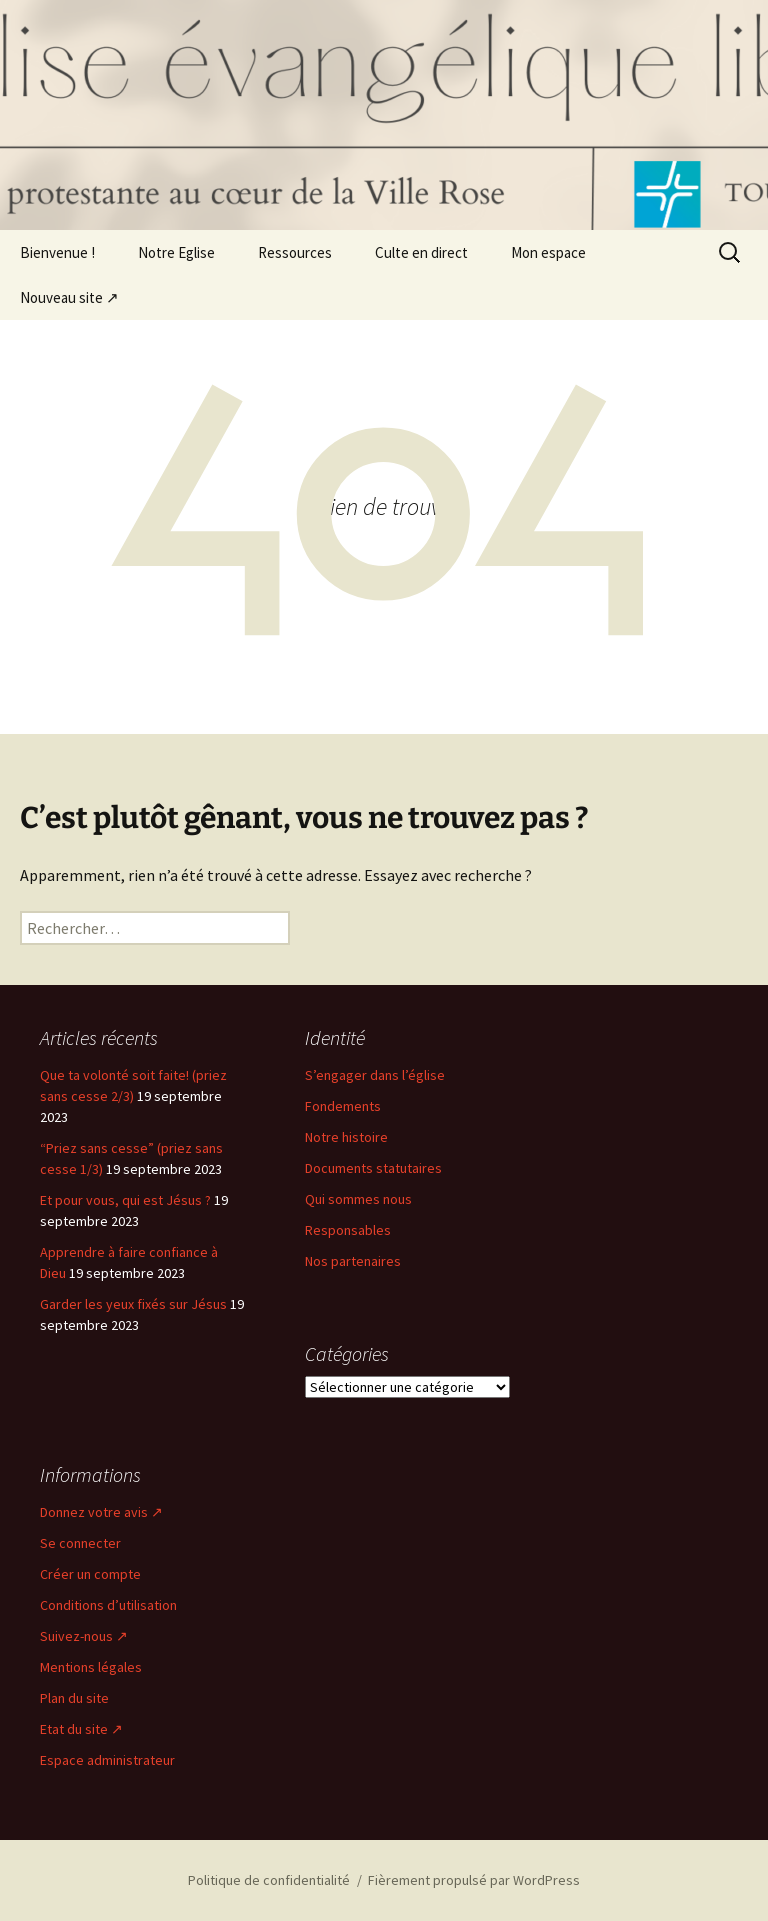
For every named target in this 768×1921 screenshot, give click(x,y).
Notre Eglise (176, 252)
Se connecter (80, 1543)
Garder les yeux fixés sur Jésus (133, 1304)
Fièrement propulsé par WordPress (474, 1880)
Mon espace (548, 252)
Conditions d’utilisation (108, 1605)
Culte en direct (421, 252)
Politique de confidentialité (269, 1880)
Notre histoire (346, 1137)
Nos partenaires (353, 1261)
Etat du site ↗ (81, 1729)
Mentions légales (91, 1667)
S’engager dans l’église (375, 1075)
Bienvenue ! (57, 252)
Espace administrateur (107, 1760)
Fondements (343, 1106)
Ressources (295, 252)
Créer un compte (90, 1574)
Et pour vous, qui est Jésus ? (125, 1200)
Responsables (348, 1230)
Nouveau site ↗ (69, 297)
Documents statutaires (373, 1168)
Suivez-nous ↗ (84, 1636)
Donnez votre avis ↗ (101, 1512)
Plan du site (74, 1698)
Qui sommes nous (358, 1199)
